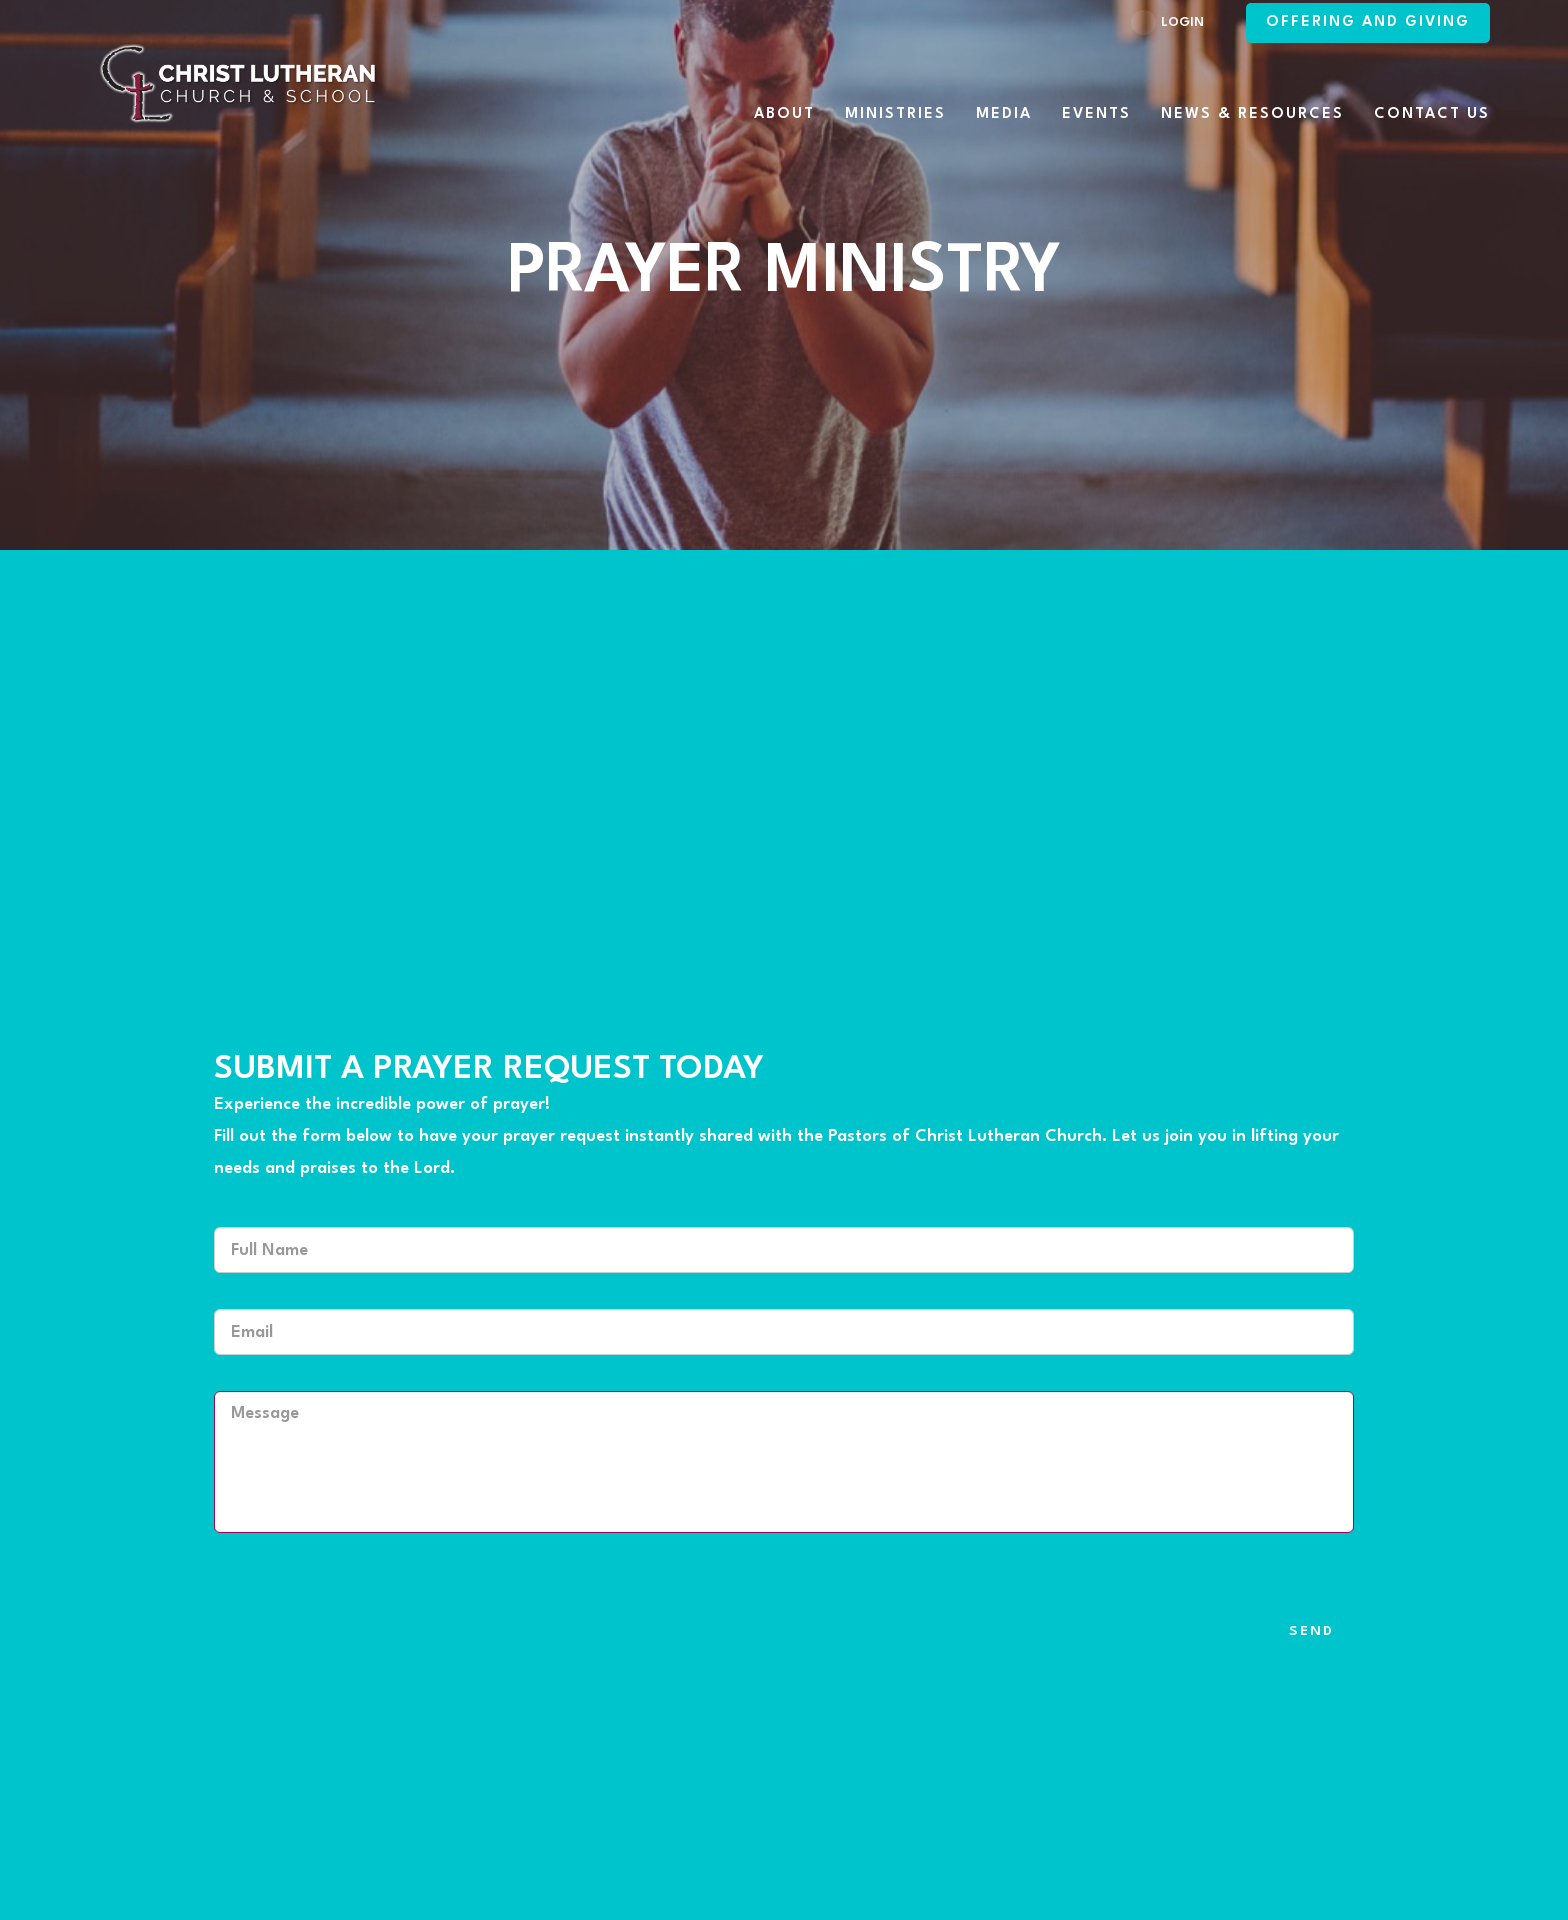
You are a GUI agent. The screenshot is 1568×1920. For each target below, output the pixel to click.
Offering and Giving (1368, 22)
